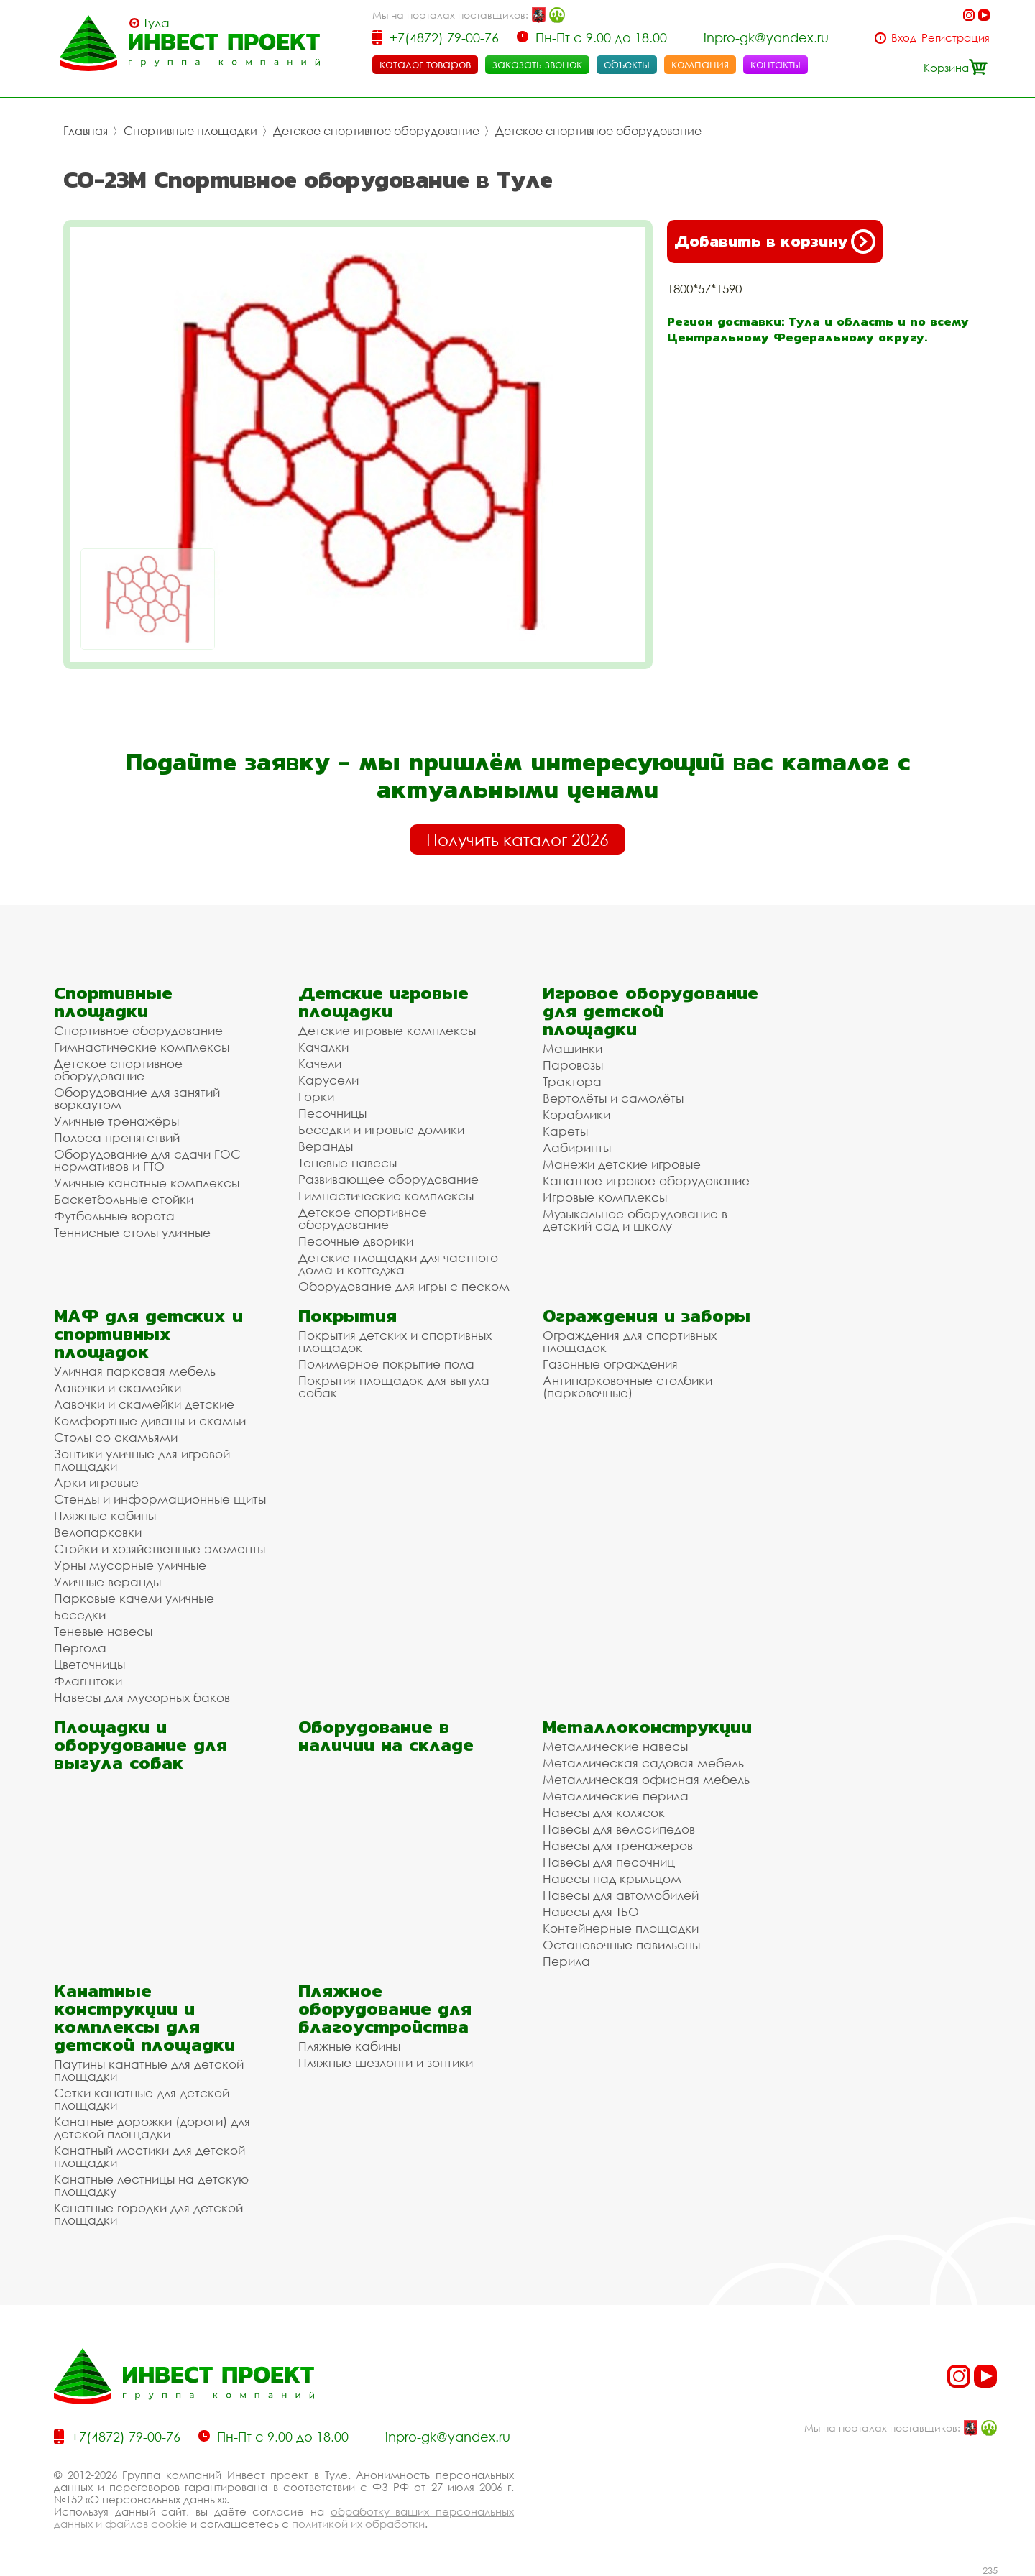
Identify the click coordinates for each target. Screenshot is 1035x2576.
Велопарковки (98, 1532)
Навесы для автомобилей (621, 1895)
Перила (566, 1961)
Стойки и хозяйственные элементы (159, 1548)
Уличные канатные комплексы (146, 1183)
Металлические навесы (615, 1746)
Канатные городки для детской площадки (148, 2214)
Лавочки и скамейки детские (144, 1404)
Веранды (325, 1146)
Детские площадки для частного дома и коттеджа (398, 1263)
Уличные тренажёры (116, 1121)
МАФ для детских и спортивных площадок (148, 1334)
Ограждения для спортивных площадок (630, 1341)
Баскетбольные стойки (123, 1199)
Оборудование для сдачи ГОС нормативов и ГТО (147, 1160)
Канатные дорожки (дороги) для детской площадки (152, 2127)
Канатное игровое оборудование (646, 1180)
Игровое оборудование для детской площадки (650, 1011)
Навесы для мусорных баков (142, 1697)
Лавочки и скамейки (117, 1387)
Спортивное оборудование (138, 1030)
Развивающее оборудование (388, 1179)
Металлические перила (616, 1796)
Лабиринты (577, 1147)
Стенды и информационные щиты (160, 1499)
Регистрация (955, 38)
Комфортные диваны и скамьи (150, 1420)
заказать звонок (537, 64)
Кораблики (576, 1114)
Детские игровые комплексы (387, 1030)
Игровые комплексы (605, 1197)
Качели (319, 1063)
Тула (156, 23)
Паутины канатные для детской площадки (149, 2070)
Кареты (565, 1131)
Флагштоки (88, 1681)
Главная (85, 131)
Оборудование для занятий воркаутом (137, 1098)
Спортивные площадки (190, 131)
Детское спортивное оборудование (376, 131)
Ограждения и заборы (646, 1316)
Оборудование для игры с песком (404, 1286)
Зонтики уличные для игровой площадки (142, 1460)
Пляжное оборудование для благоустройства (385, 2009)
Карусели (328, 1080)
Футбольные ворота (114, 1216)
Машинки (572, 1048)
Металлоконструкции (647, 1727)
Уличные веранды (107, 1582)
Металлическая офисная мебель (646, 1779)
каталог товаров (425, 64)
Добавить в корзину (774, 241)
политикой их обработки (358, 2523)
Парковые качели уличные (134, 1598)
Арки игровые (96, 1482)
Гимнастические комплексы (141, 1047)
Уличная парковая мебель (135, 1371)
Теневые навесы (347, 1162)
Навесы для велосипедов (619, 1829)
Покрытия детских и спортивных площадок (395, 1341)
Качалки (323, 1047)
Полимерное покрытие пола (386, 1364)
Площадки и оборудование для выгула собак (140, 1745)
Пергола (80, 1648)
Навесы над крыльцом (612, 1878)
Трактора (572, 1081)
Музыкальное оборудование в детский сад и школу (635, 1220)
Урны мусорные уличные (130, 1565)
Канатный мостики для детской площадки (149, 2156)
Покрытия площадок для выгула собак (393, 1386)
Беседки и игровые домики (381, 1129)
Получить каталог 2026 (517, 839)
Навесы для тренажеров (618, 1845)
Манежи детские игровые (622, 1164)
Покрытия (347, 1316)
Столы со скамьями (116, 1437)
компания (700, 64)
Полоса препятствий (117, 1137)
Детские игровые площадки (383, 1002)
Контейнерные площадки (621, 1928)
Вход (903, 38)
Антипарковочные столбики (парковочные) (627, 1386)
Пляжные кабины (105, 1515)
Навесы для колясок (604, 1812)
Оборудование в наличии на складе (386, 1736)
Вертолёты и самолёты (613, 1098)
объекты (627, 64)
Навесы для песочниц (609, 1862)
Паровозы (573, 1065)
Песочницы (332, 1113)
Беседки (80, 1615)
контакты (775, 64)
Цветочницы (89, 1664)
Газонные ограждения (610, 1364)
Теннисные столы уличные (132, 1232)
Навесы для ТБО (591, 1911)
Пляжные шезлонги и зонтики (385, 2062)
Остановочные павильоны (621, 1944)
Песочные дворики (355, 1241)
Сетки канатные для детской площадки (141, 2099)
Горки (316, 1096)
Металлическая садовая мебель (643, 1763)
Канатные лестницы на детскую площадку (151, 2185)
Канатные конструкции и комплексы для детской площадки (144, 2017)
